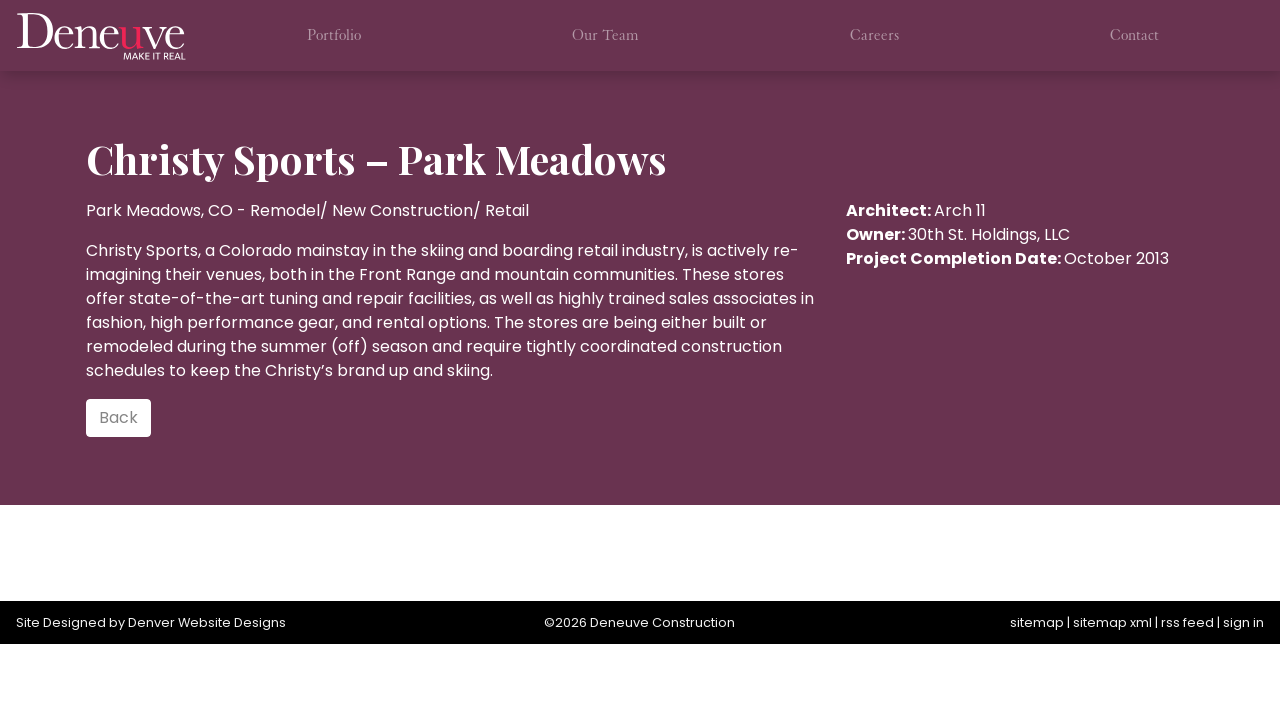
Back (118, 417)
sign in (1243, 622)
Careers (874, 35)
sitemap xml (1112, 622)
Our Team (605, 35)
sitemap (1037, 622)
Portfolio (334, 35)
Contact (1134, 35)
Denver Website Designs (207, 622)
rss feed (1187, 622)
